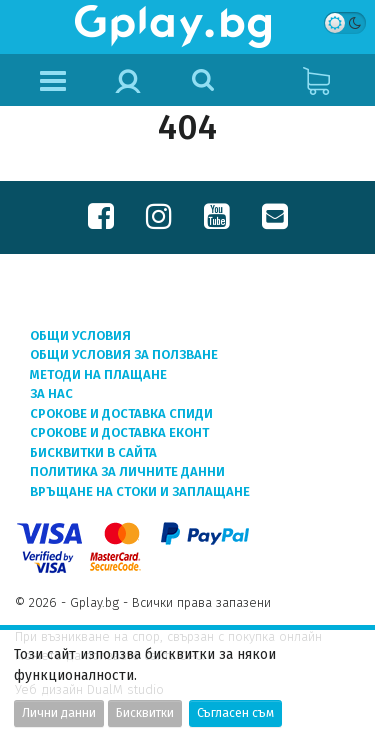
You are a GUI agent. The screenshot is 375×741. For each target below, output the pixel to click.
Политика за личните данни (127, 471)
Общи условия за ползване (124, 354)
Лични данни (59, 713)
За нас (51, 393)
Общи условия (80, 335)
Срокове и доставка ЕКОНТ (119, 432)
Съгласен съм (235, 713)
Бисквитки (145, 713)
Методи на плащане (98, 374)
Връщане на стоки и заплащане (140, 491)
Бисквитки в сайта (93, 452)
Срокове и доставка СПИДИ (121, 413)
